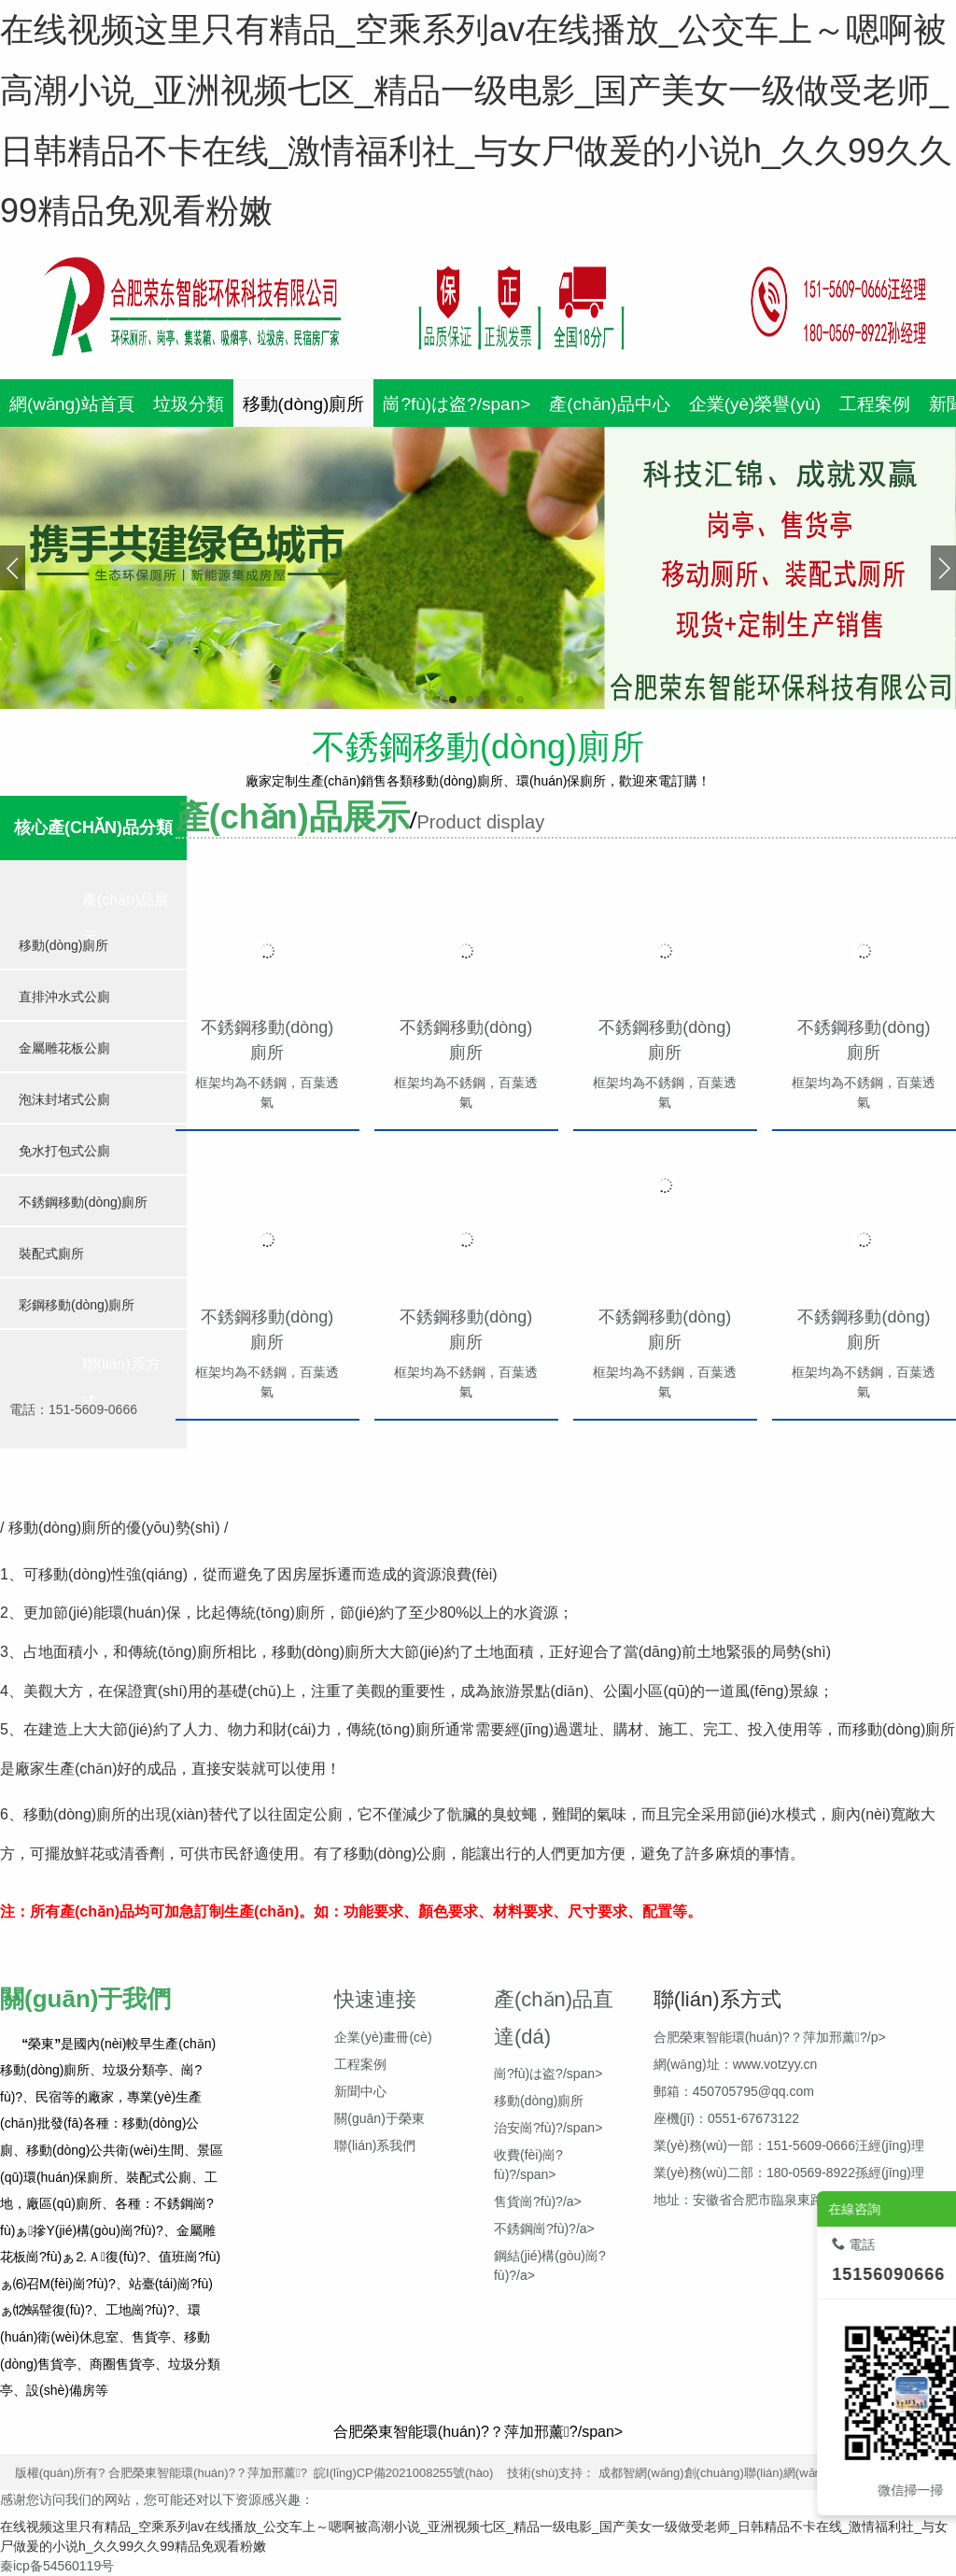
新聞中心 (360, 2091)
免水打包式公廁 (64, 1150)
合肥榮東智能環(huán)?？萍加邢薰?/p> (770, 2037)
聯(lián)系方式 (121, 1382)
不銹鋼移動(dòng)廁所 (83, 1202)
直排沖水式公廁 (64, 996)
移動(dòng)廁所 (63, 945)
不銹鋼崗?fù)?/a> (544, 2228)
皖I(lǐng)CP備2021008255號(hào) (403, 2473)
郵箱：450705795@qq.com (734, 2091)
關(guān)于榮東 (379, 2118)
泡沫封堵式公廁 (64, 1099)
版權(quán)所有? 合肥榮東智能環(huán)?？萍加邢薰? (164, 2473)
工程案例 (360, 2064)
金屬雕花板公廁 (64, 1047)
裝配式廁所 (51, 1253)
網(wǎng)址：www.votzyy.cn (736, 2064)
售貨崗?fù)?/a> (538, 2201)
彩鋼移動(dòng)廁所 (76, 1304)
